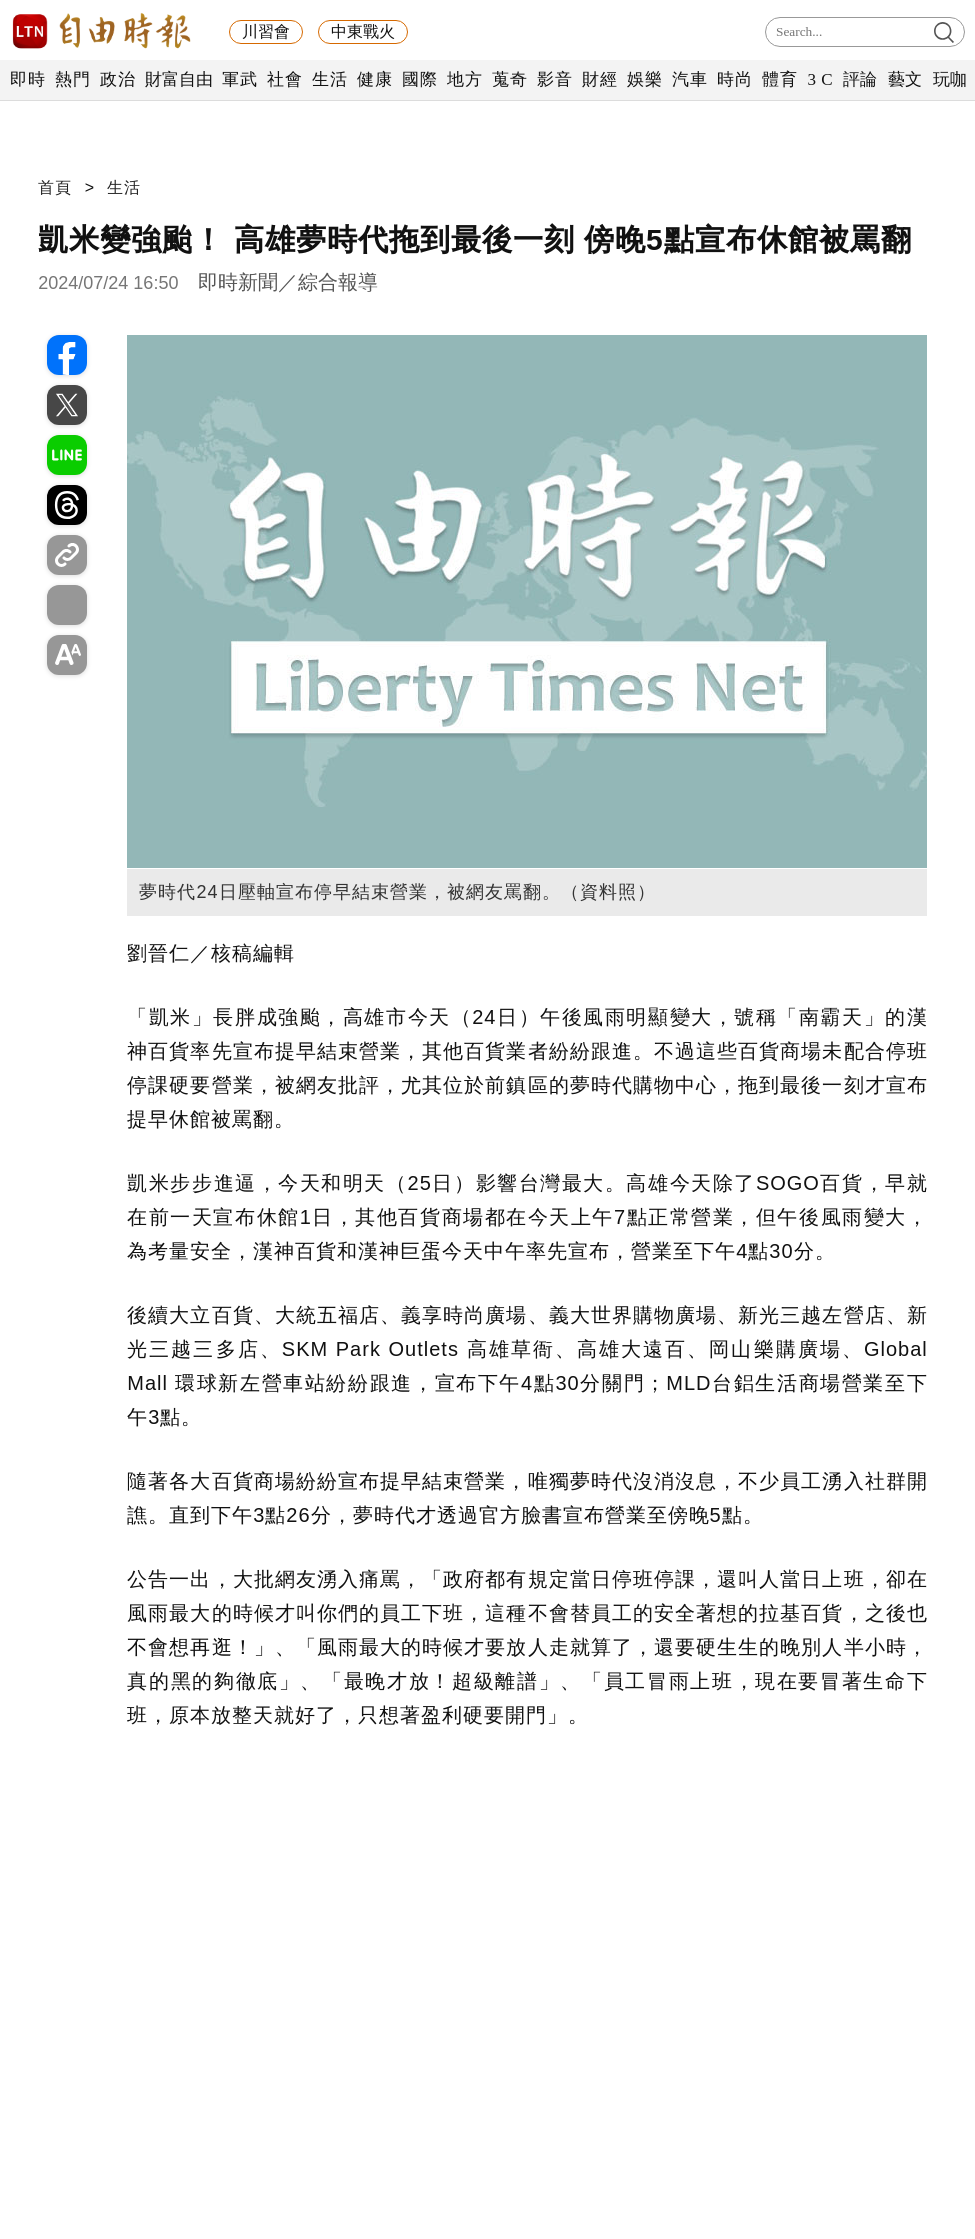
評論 (860, 79)
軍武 (239, 79)
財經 (599, 79)
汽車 (689, 79)
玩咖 (950, 79)
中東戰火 (363, 31)
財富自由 (178, 79)
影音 (554, 79)
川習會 (266, 31)
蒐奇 (509, 79)
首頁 (55, 187)
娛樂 (644, 79)
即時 (27, 79)
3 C (820, 79)
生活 (329, 79)
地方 (464, 79)
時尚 (734, 79)
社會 (284, 79)
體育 (779, 79)
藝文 (905, 79)
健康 (374, 79)
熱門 (72, 79)
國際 (419, 79)
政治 (117, 79)
